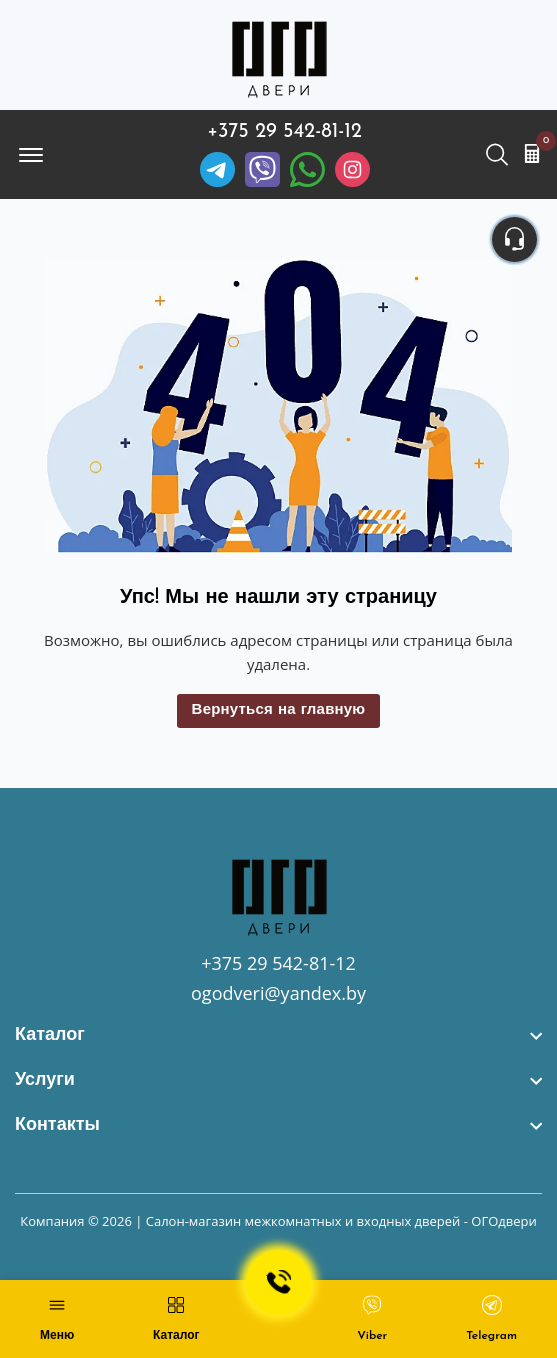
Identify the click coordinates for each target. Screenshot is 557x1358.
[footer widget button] (278, 1035)
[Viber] (262, 169)
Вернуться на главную (279, 710)
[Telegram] (217, 169)
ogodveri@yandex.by (278, 993)
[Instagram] (352, 169)
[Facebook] (307, 169)
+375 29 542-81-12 (284, 132)
